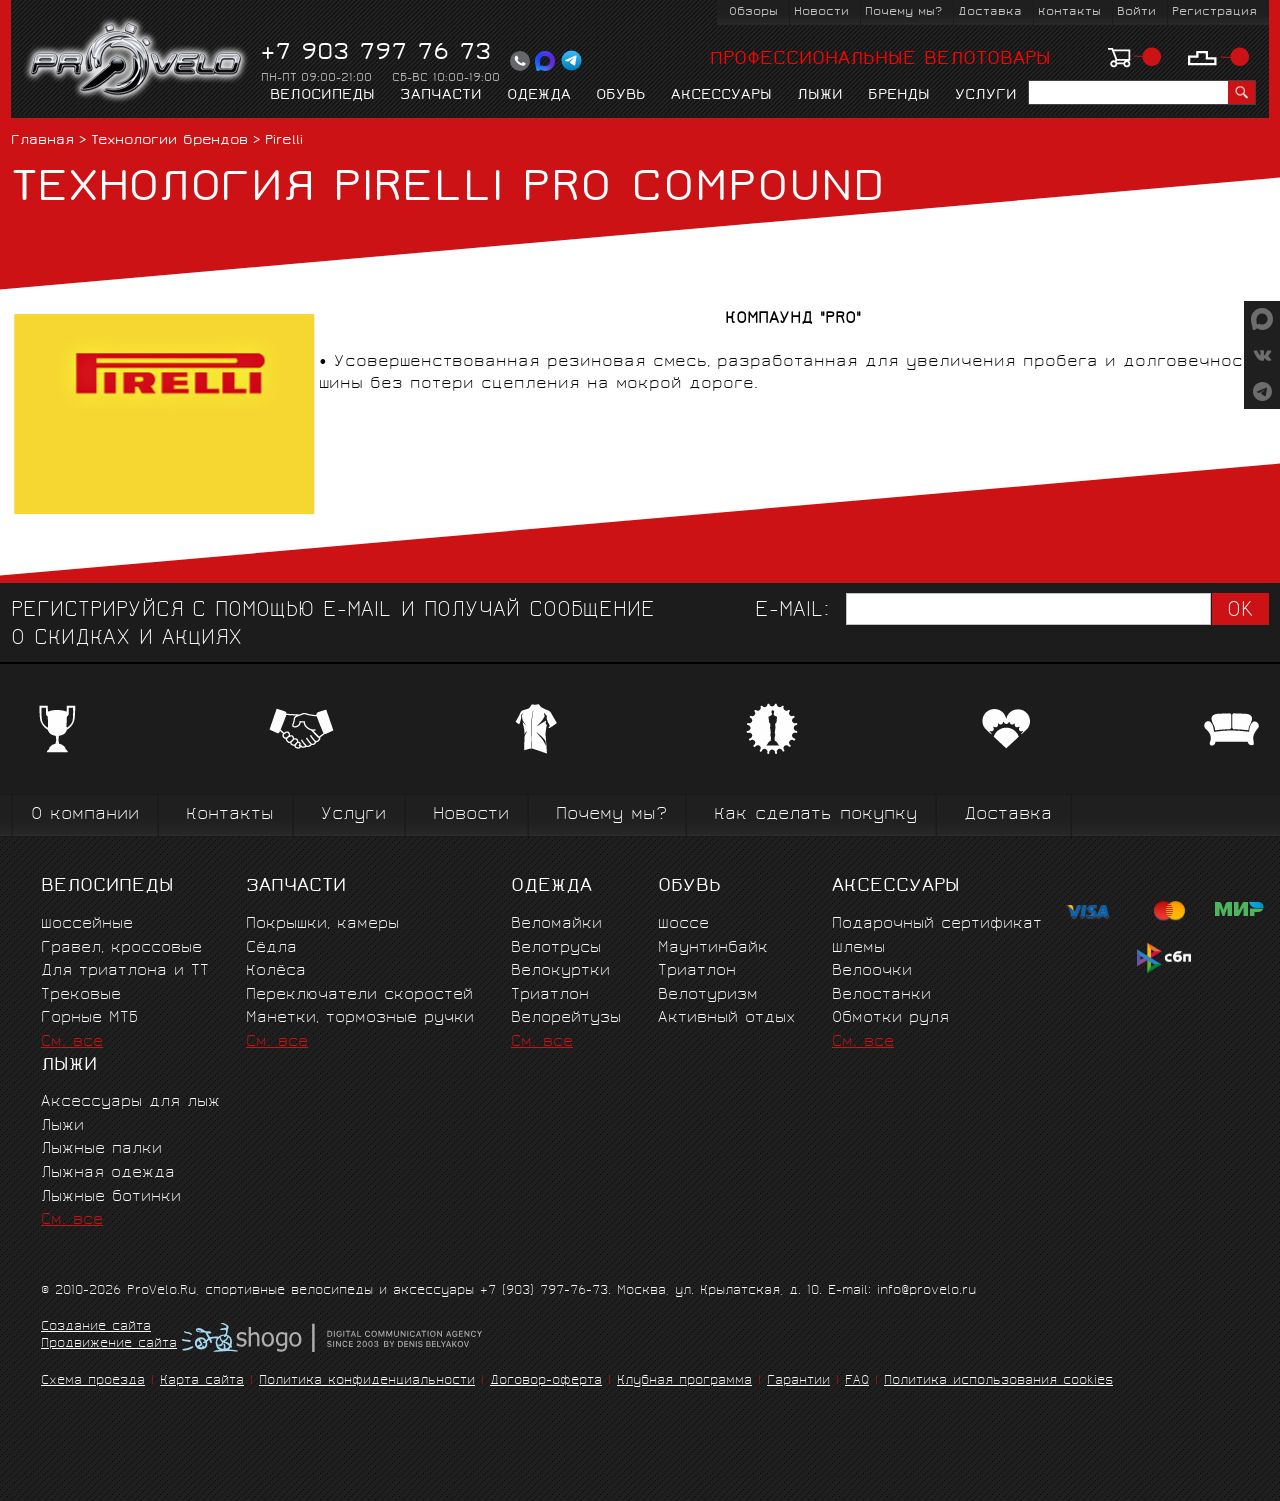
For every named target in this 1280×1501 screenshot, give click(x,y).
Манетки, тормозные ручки (360, 1018)
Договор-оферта (546, 1381)
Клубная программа (684, 1381)
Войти (1136, 12)
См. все (72, 1042)
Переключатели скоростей (359, 995)
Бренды (899, 96)
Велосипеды (322, 96)
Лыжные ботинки (111, 1197)
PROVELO (137, 61)
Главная (42, 141)
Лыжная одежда (108, 1173)
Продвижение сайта (109, 1345)
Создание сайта (96, 1328)
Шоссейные (87, 924)
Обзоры (753, 12)
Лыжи (820, 96)
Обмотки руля (890, 1018)
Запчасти (441, 96)
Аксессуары (721, 96)
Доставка (990, 12)
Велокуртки (560, 971)
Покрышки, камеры (322, 924)
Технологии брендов (169, 141)
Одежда (539, 96)
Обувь (621, 96)
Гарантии (798, 1381)
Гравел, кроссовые (121, 948)
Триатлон (550, 995)
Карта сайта (202, 1381)
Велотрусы (556, 948)
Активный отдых (726, 1018)
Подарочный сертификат (937, 924)
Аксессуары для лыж (130, 1102)
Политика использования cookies (998, 1381)
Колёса (276, 971)
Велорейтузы (566, 1018)
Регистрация (1214, 12)
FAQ (857, 1381)
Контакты (1069, 12)
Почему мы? (903, 12)
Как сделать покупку (815, 815)
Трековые (81, 995)
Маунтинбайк (713, 948)
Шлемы (858, 948)
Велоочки (872, 971)
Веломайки (556, 924)
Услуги (986, 96)
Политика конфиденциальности (367, 1381)
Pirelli (284, 141)
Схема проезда (93, 1381)
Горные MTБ (89, 1018)
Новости (821, 12)
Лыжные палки (101, 1149)
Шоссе (683, 924)
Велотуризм (708, 995)
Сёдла (271, 948)
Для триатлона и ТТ (125, 971)
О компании (85, 815)
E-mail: (792, 611)
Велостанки (881, 995)
